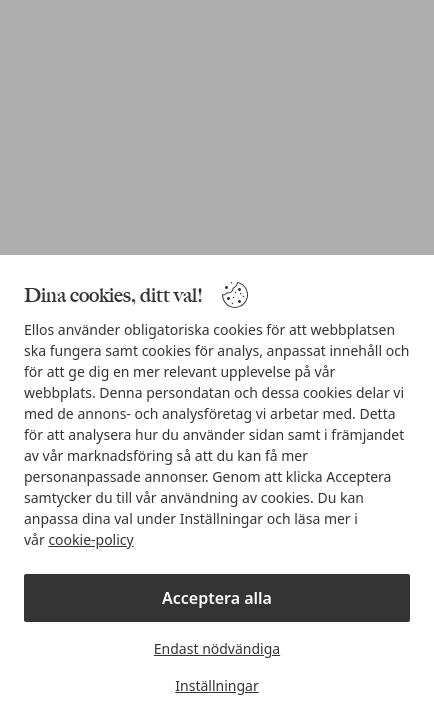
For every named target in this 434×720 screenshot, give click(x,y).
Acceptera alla (217, 598)
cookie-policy (90, 539)
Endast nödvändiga (217, 648)
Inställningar (216, 685)
